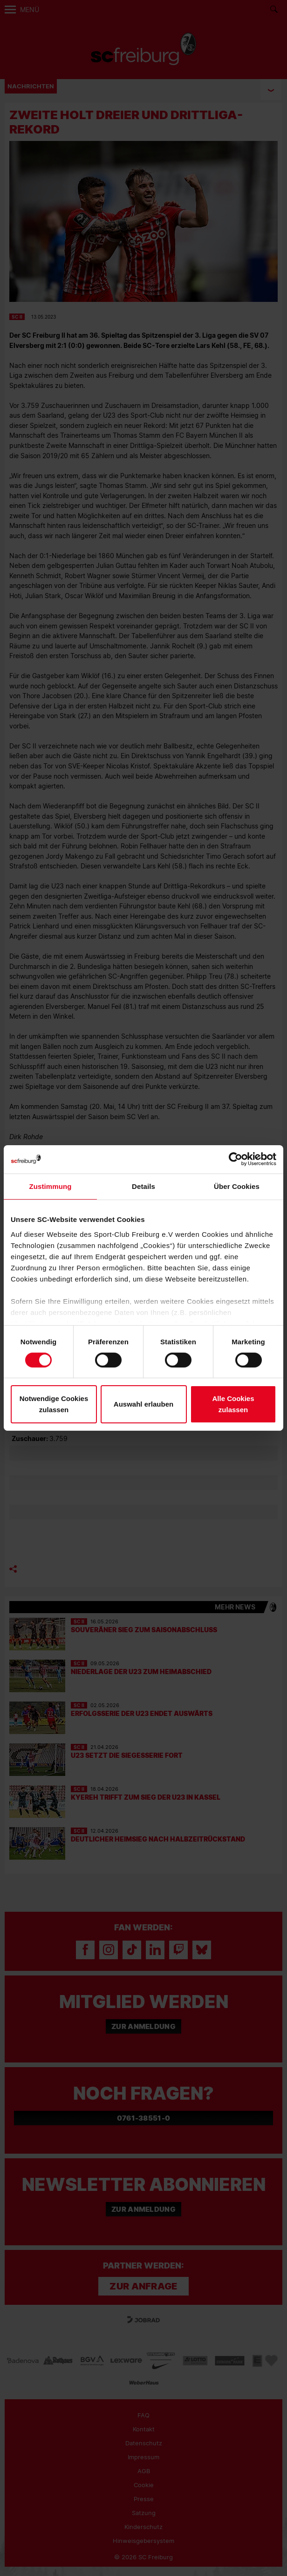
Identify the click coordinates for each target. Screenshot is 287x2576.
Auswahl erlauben (143, 1404)
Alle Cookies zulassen (233, 1404)
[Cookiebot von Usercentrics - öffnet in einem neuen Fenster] (235, 1159)
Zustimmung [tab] (50, 1186)
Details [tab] (143, 1186)
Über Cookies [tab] (237, 1186)
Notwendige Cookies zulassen (54, 1404)
